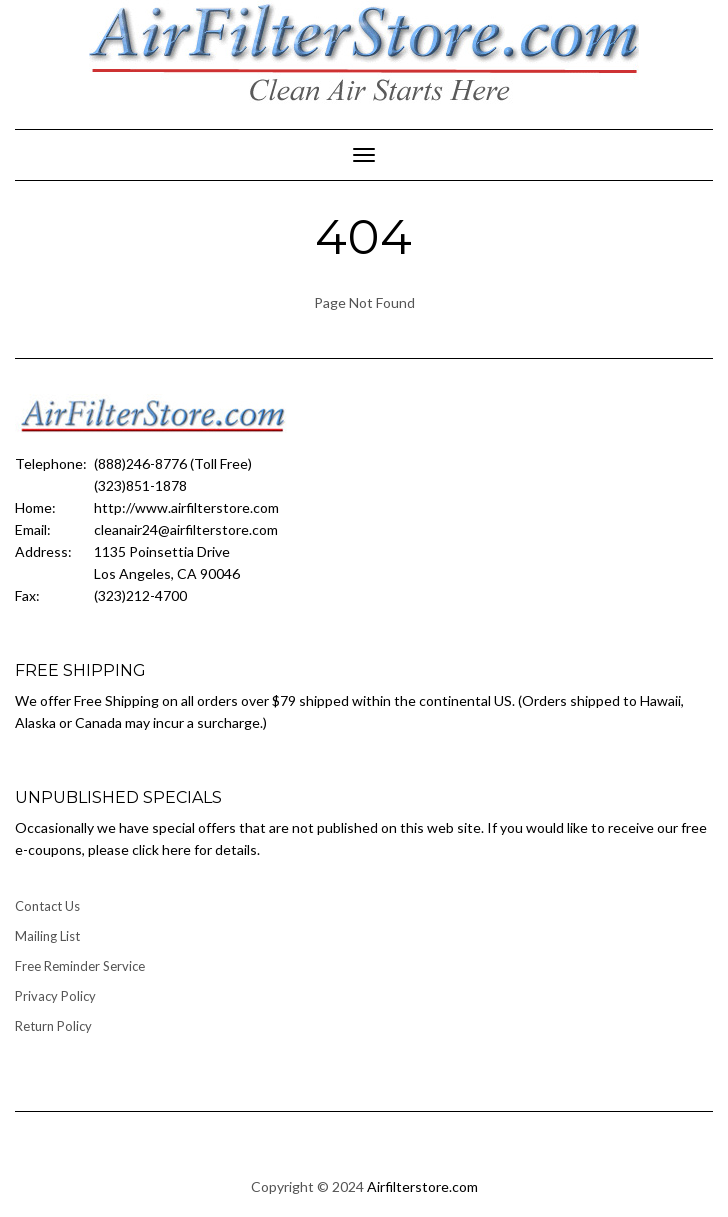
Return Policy (53, 1026)
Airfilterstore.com (422, 1186)
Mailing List (47, 936)
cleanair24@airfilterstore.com (186, 529)
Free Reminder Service (80, 966)
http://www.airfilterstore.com (186, 507)
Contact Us (47, 906)
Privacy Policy (55, 996)
